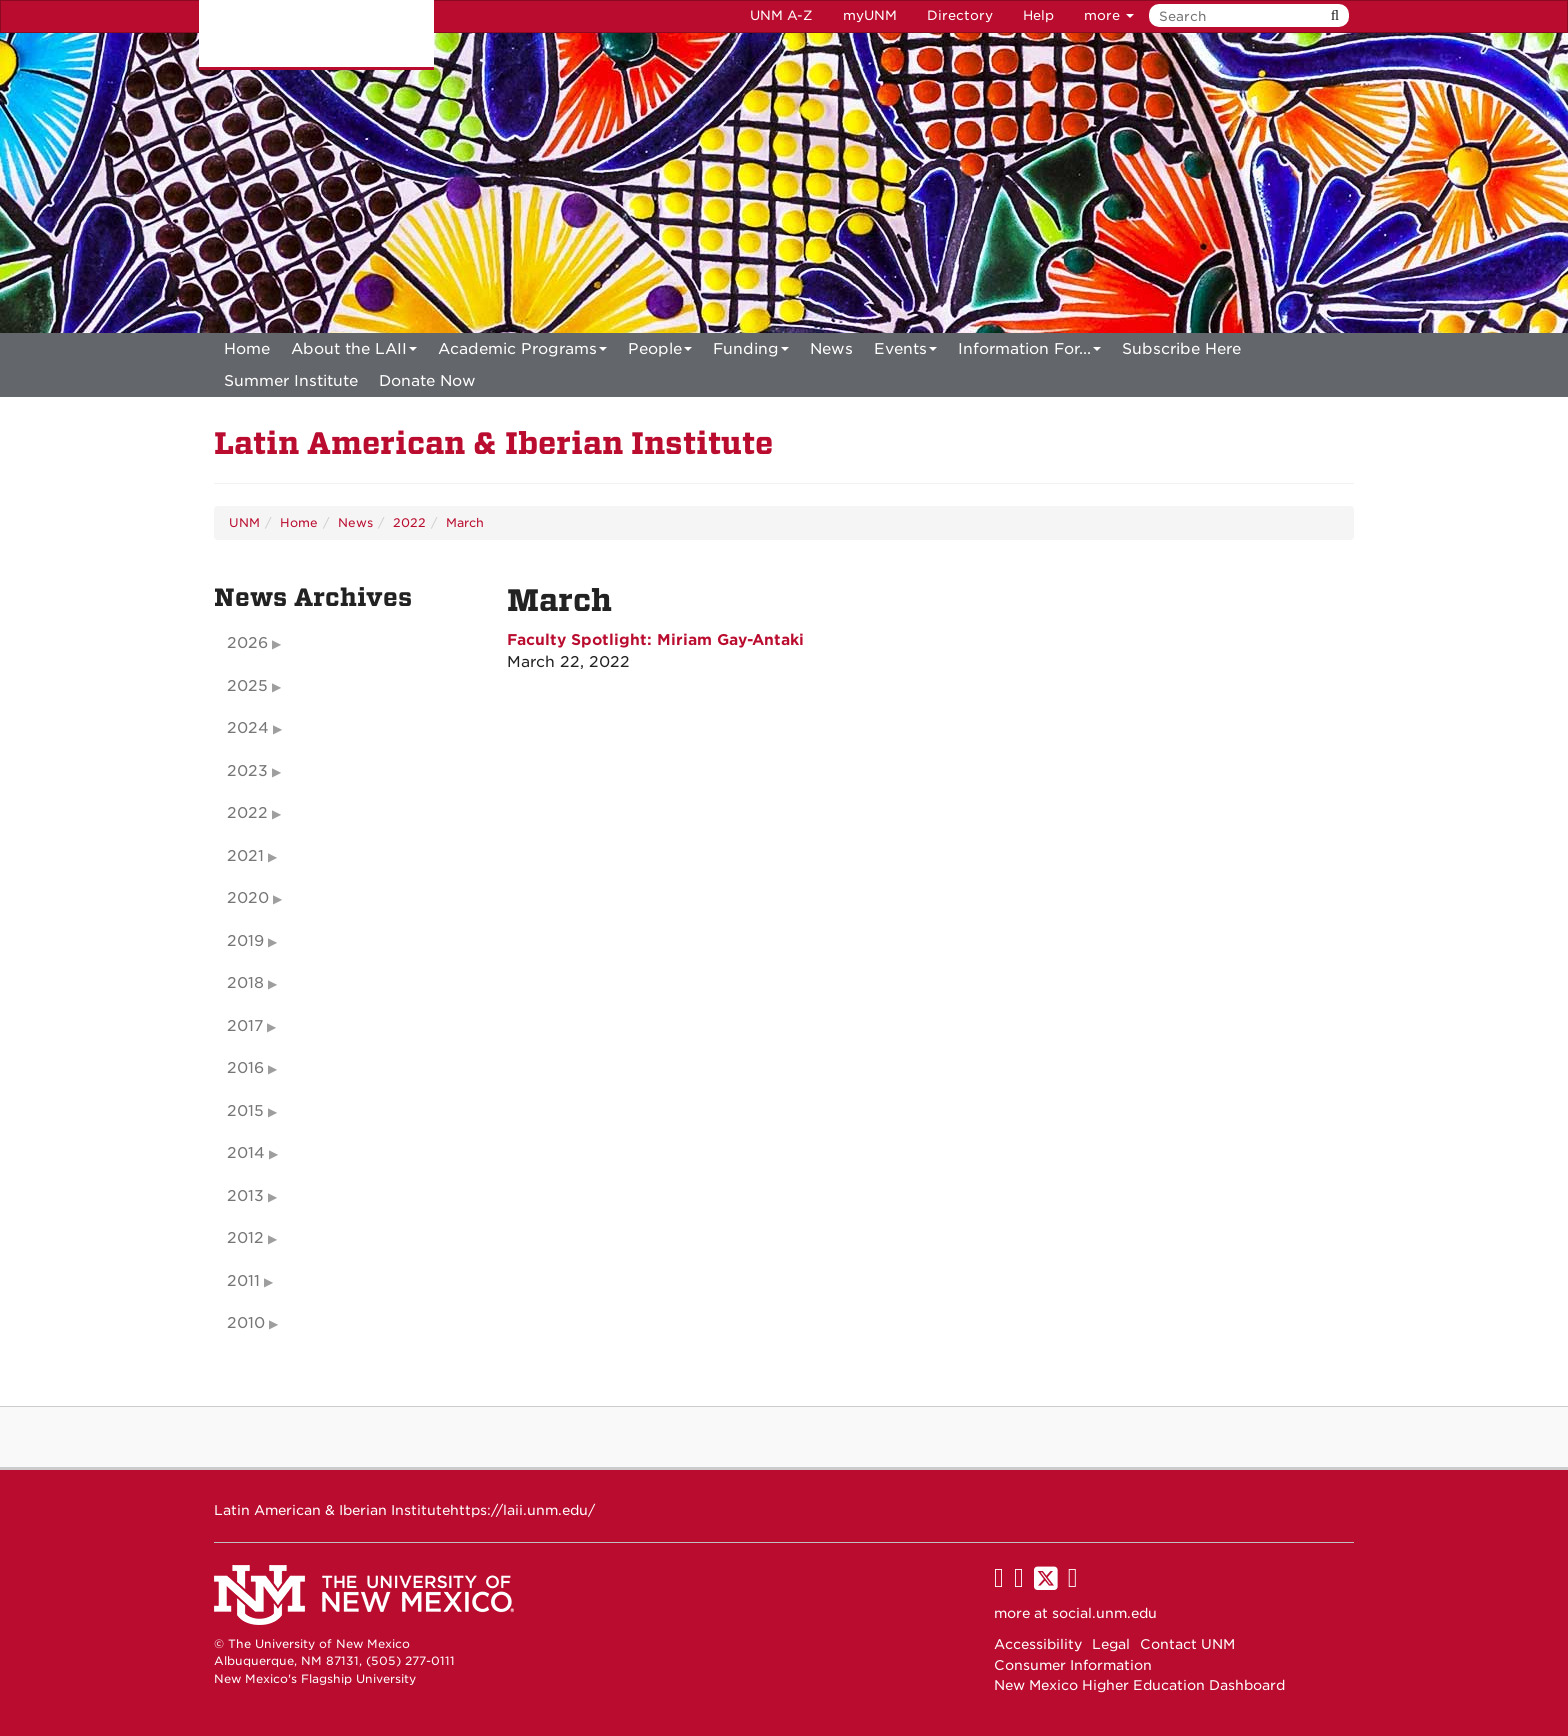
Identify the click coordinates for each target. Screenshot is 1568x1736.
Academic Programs (522, 352)
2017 (245, 1026)
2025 (247, 686)
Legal (1111, 1644)
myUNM (870, 15)
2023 (247, 771)
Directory (960, 15)
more (1109, 15)
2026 (247, 643)
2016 (245, 1068)
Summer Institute (291, 381)
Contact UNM (1187, 1644)
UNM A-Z (781, 15)
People (660, 352)
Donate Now (427, 381)
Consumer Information (1073, 1665)
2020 (248, 898)
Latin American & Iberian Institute (493, 443)
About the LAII (354, 352)
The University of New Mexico (316, 35)
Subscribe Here (1181, 349)
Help (1038, 15)
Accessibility (1038, 1644)
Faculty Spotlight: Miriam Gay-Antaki (655, 640)
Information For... (1029, 352)
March (465, 522)
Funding (751, 352)
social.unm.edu (1104, 1613)
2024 (248, 728)
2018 (245, 983)
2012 (245, 1238)
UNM (244, 522)
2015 (245, 1111)
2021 (245, 856)
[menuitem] (247, 349)
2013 (245, 1196)
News (831, 349)
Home (247, 349)
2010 (246, 1323)
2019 (245, 941)
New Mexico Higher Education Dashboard (1139, 1685)
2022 (409, 522)
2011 (243, 1281)
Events (905, 352)
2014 (246, 1153)
